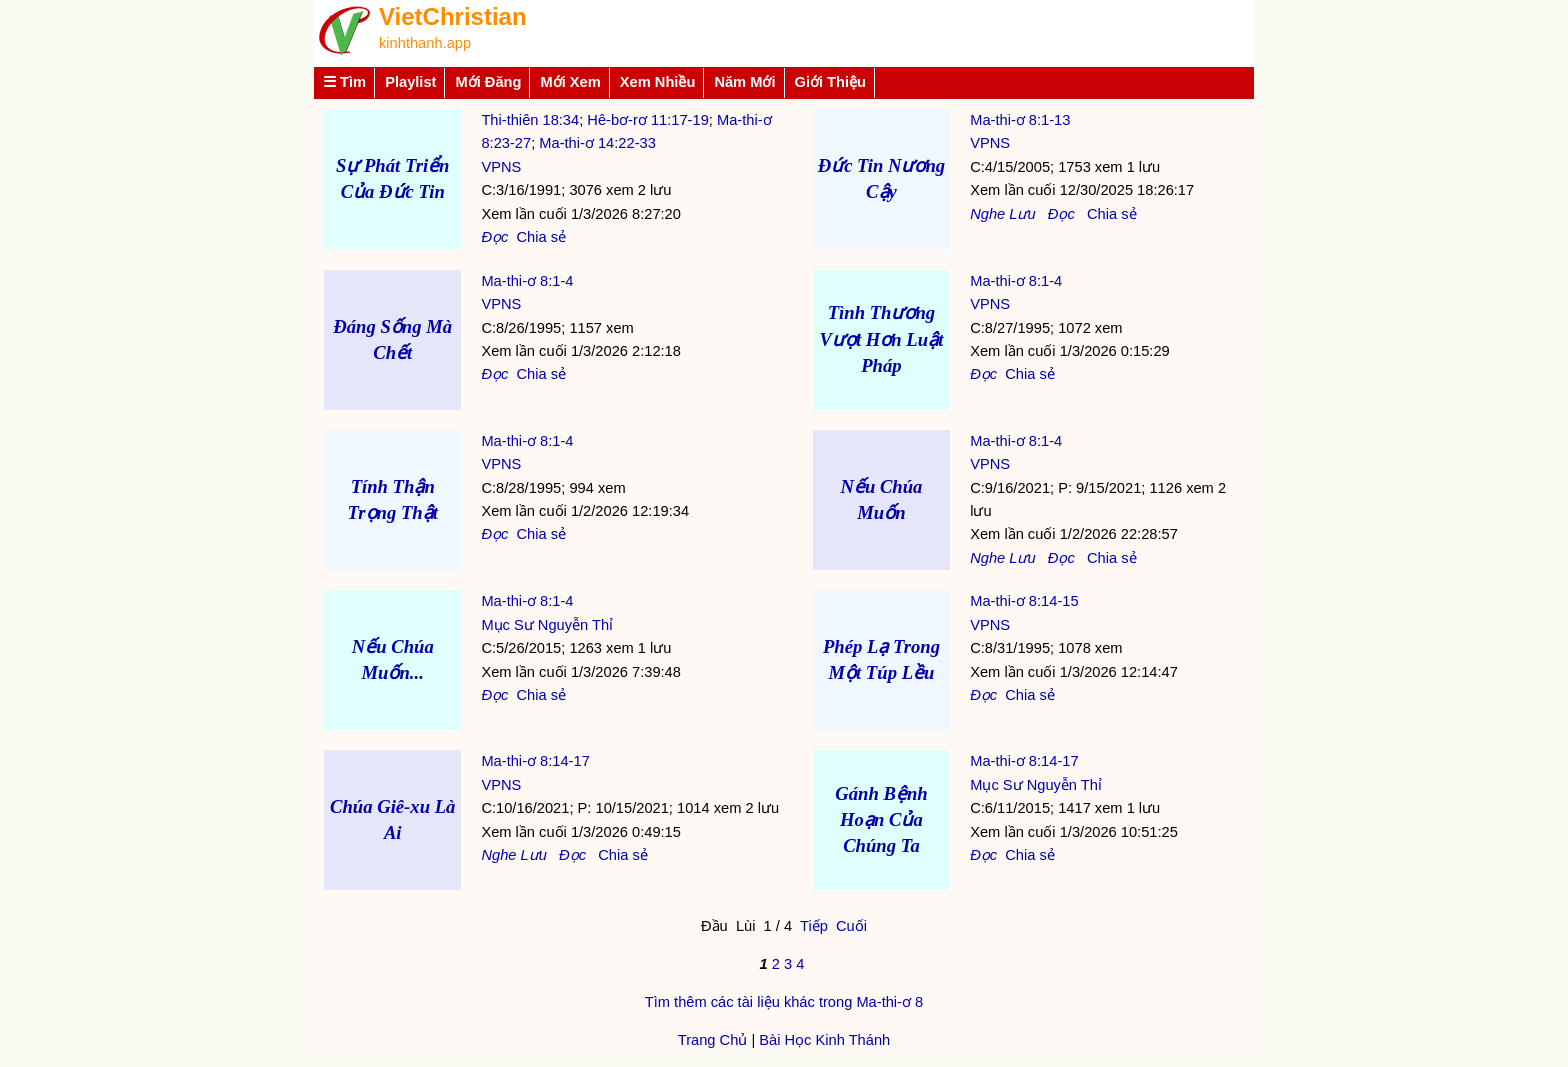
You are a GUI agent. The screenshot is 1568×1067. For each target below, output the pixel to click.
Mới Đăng (488, 82)
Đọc (494, 237)
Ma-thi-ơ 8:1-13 (1020, 120)
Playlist (410, 82)
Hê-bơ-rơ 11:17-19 (647, 120)
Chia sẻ (541, 237)
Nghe (987, 214)
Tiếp (814, 926)
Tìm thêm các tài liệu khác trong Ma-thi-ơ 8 (784, 1002)
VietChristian (453, 16)
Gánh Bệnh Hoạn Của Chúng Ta (881, 819)
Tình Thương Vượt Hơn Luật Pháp (882, 338)
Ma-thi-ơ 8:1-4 (527, 281)
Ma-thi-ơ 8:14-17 (535, 761)
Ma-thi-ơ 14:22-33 (597, 143)
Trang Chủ (713, 1040)
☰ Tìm (344, 82)
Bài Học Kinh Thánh (824, 1040)
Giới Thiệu (831, 82)
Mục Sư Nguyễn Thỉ (547, 625)
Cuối (851, 926)
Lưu (1022, 214)
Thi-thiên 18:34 (530, 120)
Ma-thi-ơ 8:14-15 (1024, 601)
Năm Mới (744, 82)
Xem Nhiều (658, 82)
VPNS (501, 167)
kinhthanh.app (425, 43)
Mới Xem (570, 82)
